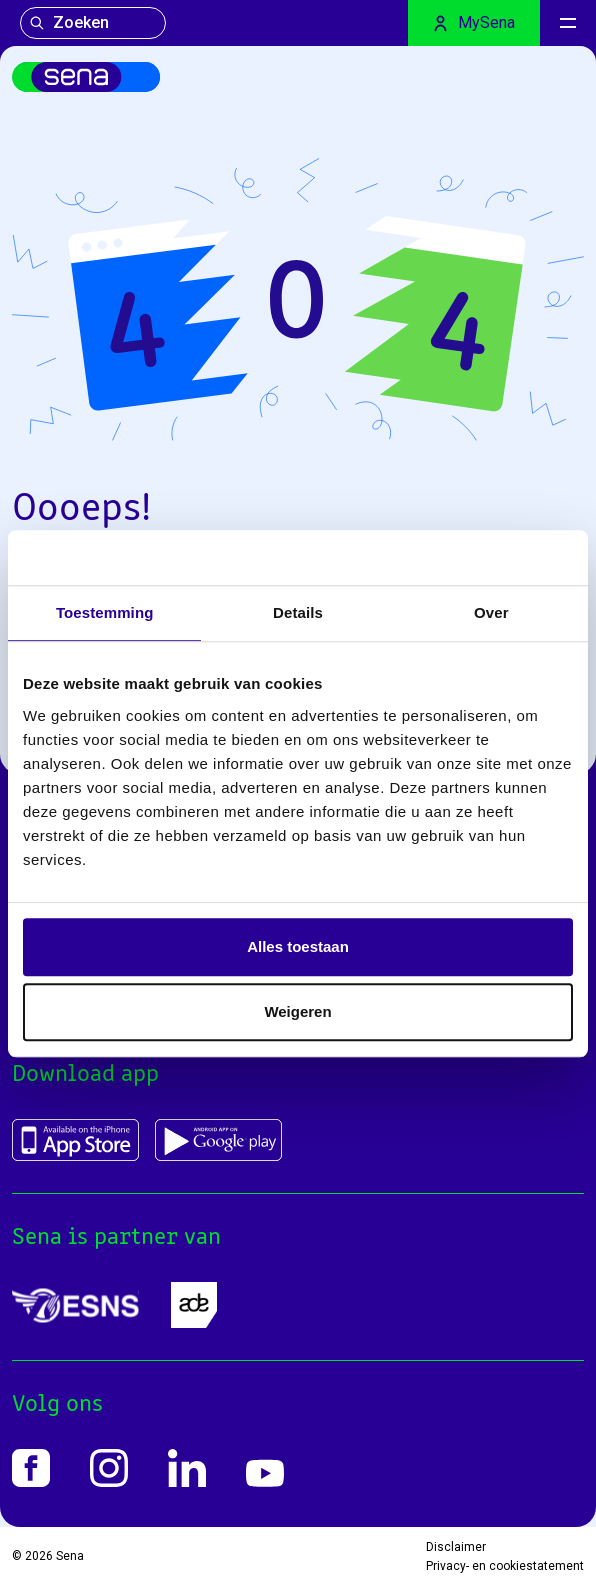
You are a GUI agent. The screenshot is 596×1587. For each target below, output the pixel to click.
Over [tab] (491, 612)
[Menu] (568, 23)
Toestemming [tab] (105, 612)
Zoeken (69, 22)
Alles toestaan (298, 946)
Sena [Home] (70, 1556)
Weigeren (297, 1011)
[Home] (86, 77)
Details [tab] (298, 612)
